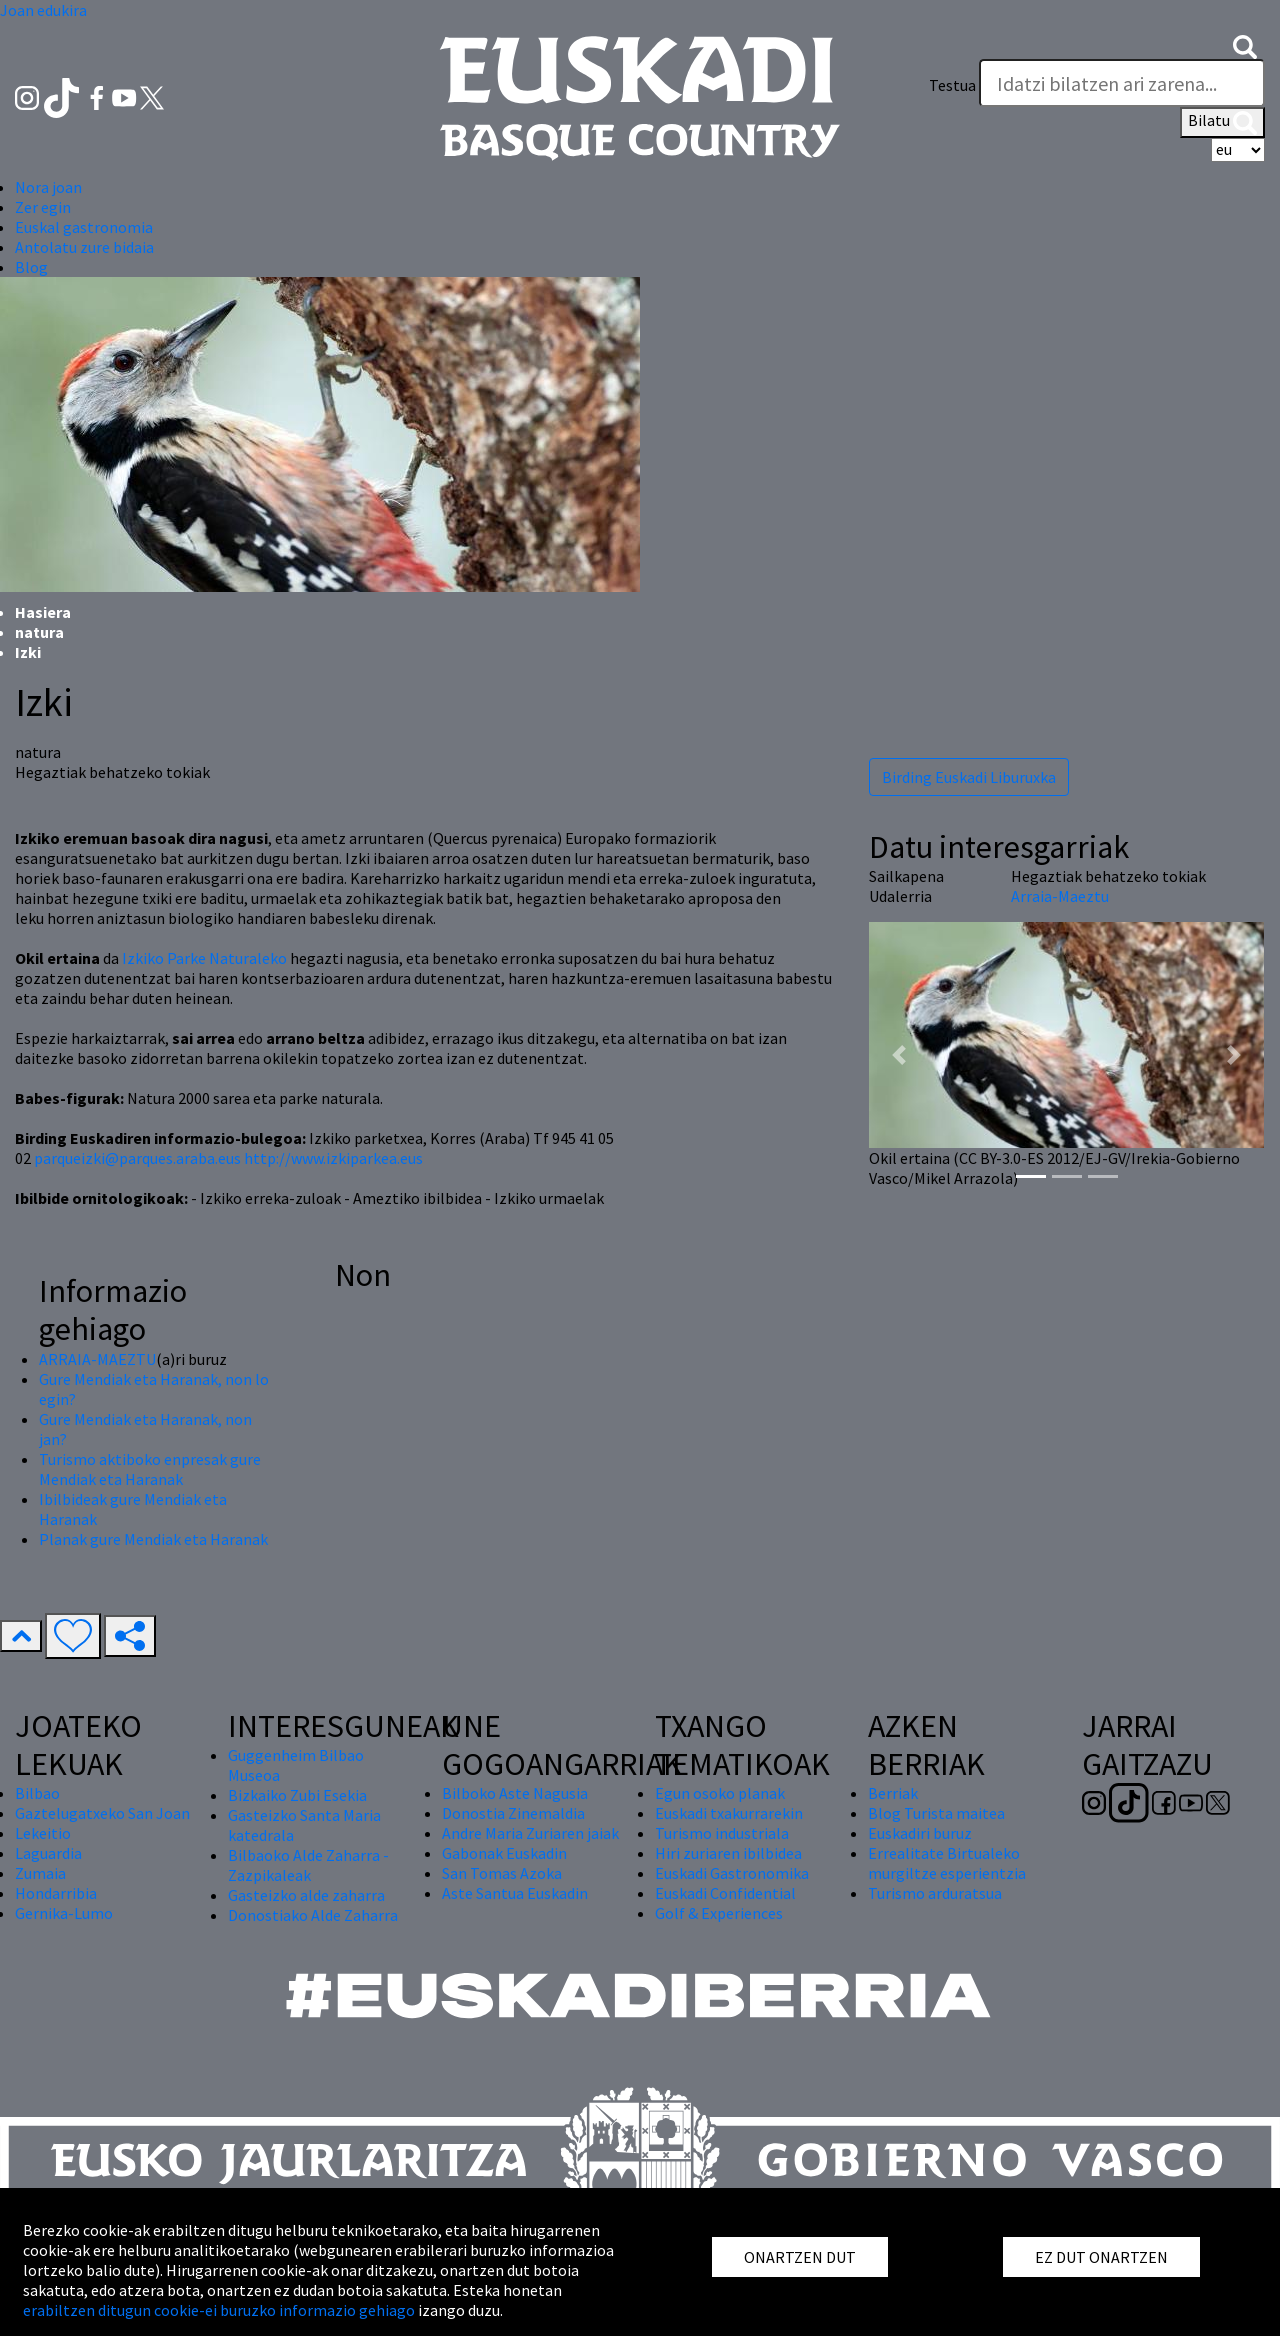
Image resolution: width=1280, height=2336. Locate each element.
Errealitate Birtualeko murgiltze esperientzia (947, 1863)
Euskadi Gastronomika (732, 1873)
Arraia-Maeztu (1060, 896)
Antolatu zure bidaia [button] (84, 247)
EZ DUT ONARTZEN (1101, 2257)
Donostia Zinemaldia (513, 1813)
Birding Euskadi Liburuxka (969, 777)
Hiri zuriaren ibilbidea (728, 1853)
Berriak (893, 1793)
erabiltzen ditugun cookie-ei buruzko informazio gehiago (219, 2310)
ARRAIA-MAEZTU (97, 1359)
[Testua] (1122, 83)
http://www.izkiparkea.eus (333, 1158)
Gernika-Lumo (64, 1913)
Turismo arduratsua (935, 1893)
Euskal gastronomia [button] (84, 227)
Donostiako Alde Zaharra (313, 1915)
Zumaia (40, 1873)
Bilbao (37, 1793)
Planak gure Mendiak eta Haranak (153, 1539)
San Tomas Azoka (502, 1873)
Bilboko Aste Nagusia (515, 1793)
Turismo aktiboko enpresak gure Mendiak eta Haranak (150, 1469)
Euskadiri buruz (920, 1833)
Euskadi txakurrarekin (729, 1813)
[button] (1245, 45)
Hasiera (43, 612)
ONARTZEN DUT (800, 2257)
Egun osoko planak (720, 1793)
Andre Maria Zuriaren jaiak (530, 1833)
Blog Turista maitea (936, 1813)
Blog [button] (31, 267)
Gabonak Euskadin (504, 1853)
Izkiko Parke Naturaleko (204, 958)
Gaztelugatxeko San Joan (102, 1813)
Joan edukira (43, 10)
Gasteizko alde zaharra (306, 1895)
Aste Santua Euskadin (515, 1893)
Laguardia (48, 1853)
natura (39, 632)
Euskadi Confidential (725, 1893)
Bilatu (1222, 122)
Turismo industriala (722, 1833)
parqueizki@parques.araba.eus (137, 1158)
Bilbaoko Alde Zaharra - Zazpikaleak (308, 1865)
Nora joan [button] (48, 187)
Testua (952, 85)
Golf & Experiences (719, 1913)
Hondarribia (56, 1893)
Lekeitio (43, 1833)
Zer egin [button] (43, 207)
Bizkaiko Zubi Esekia (297, 1795)
